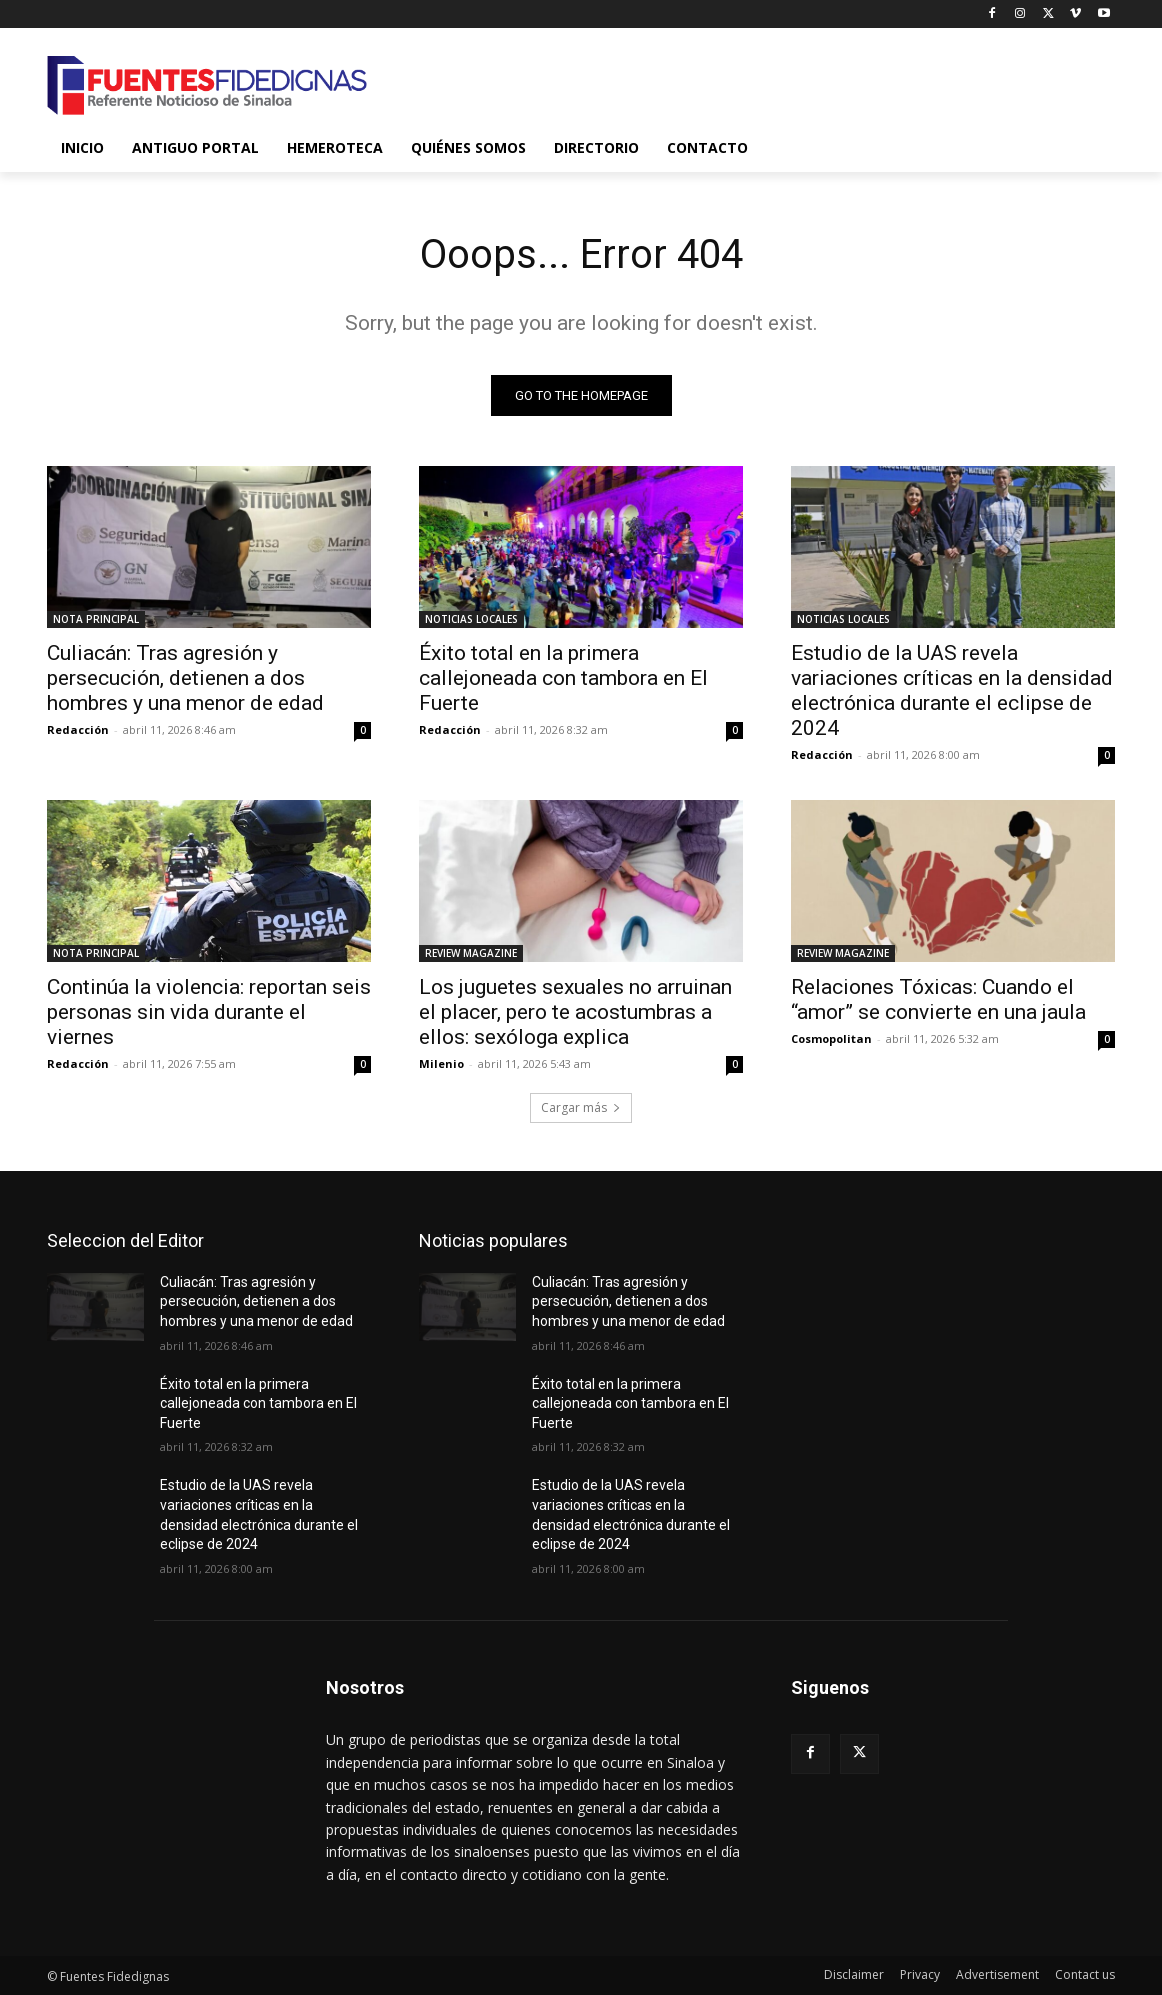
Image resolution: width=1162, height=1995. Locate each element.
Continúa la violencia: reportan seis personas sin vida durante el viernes (209, 1012)
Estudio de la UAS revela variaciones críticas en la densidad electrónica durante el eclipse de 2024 (952, 690)
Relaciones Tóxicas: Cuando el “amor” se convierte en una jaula (938, 999)
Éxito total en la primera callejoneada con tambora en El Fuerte (563, 678)
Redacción (78, 729)
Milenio (441, 1063)
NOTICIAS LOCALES (471, 619)
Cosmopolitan (831, 1038)
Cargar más (581, 1107)
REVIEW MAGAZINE (471, 953)
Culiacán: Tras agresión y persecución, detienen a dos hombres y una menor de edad (185, 678)
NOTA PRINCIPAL (96, 619)
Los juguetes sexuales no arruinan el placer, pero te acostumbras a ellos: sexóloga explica (575, 1012)
